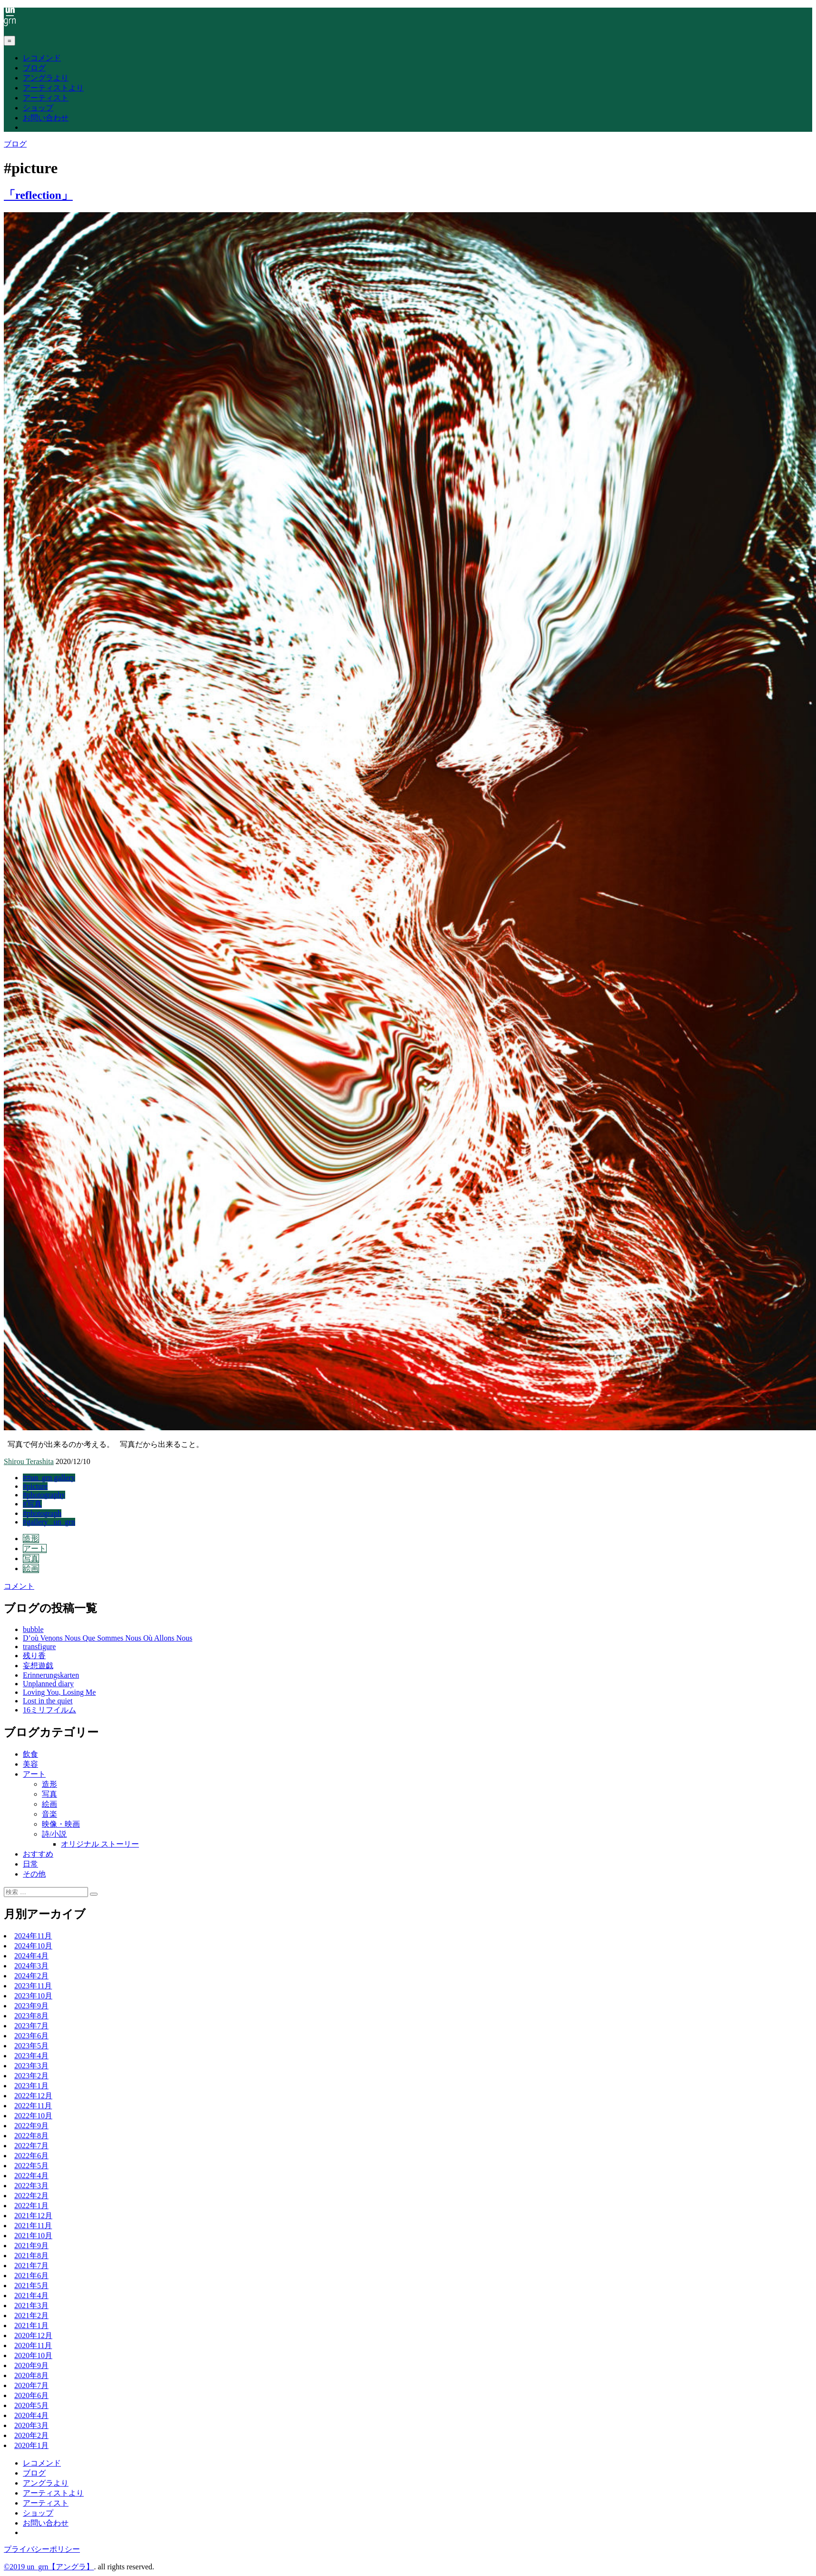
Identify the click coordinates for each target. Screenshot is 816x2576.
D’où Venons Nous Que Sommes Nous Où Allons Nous (107, 1638)
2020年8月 (31, 2375)
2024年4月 (31, 1956)
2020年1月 (31, 2445)
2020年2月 (31, 2435)
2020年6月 (31, 2395)
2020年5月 (31, 2405)
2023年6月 (31, 2036)
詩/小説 (54, 1834)
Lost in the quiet (47, 1701)
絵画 (31, 1568)
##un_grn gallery (49, 1478)
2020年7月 (31, 2385)
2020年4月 (31, 2415)
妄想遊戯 (38, 1666)
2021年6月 (31, 2275)
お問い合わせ (46, 118)
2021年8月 (31, 2256)
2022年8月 (31, 2136)
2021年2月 (31, 2315)
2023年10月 (33, 1996)
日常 (30, 1864)
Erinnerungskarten (51, 1675)
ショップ (38, 108)
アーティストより (53, 88)
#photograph (42, 1513)
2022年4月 (31, 2176)
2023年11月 (33, 1986)
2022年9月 (31, 2126)
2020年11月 (33, 2345)
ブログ (34, 68)
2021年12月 (33, 2216)
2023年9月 (31, 2006)
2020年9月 (31, 2365)
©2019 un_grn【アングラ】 (49, 2567)
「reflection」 (38, 195)
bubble (33, 1629)
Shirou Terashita (29, 1461)
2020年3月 (31, 2425)
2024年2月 (31, 1976)
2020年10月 (33, 2355)
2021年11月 (33, 2226)
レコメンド (42, 58)
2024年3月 (31, 1966)
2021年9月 (31, 2246)
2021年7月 (31, 2265)
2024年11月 (33, 1936)
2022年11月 (33, 2106)
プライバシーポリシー (42, 2549)
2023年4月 (31, 2056)
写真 (31, 1558)
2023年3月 (31, 2066)
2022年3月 (31, 2186)
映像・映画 (61, 1824)
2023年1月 (31, 2086)
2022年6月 (31, 2156)
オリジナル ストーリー (100, 1844)
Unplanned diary (48, 1684)
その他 (34, 1874)
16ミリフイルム (49, 1710)
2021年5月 (31, 2285)
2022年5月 (31, 2166)
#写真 (32, 1504)
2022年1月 (31, 2206)
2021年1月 (31, 2325)
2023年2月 (31, 2076)
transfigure (39, 1646)
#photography (44, 1495)
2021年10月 (33, 2236)
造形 (31, 1538)
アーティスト (46, 98)
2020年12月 (33, 2335)
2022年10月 (33, 2116)
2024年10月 (33, 1946)
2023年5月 (31, 2046)
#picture (35, 1486)
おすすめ (38, 1854)
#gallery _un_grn (49, 1522)
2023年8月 (31, 2016)
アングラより (46, 78)
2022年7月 (31, 2146)
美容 (30, 1764)
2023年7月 (31, 2026)
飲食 (30, 1754)
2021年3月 (31, 2305)
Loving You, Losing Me (59, 1692)
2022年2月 (31, 2196)
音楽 (49, 1814)
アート (34, 1548)
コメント (19, 1586)
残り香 (34, 1656)
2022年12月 (33, 2096)
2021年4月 (31, 2295)
